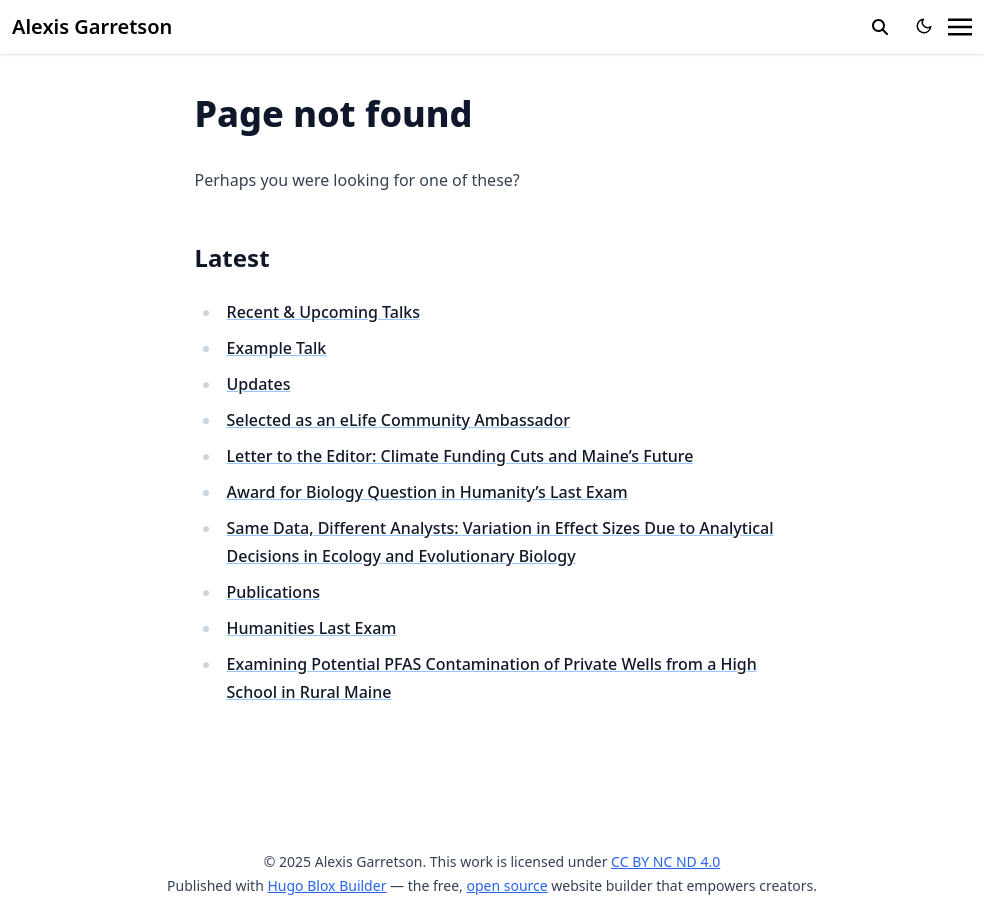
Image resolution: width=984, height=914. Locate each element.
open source (506, 885)
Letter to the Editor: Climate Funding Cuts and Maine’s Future (460, 456)
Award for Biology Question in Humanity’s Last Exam (427, 492)
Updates (259, 384)
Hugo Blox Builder (326, 885)
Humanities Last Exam (312, 628)
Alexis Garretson (92, 26)
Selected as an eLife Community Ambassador (399, 420)
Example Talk (277, 348)
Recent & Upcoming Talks (323, 312)
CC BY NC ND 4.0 (665, 861)
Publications (273, 592)
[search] (880, 27)
